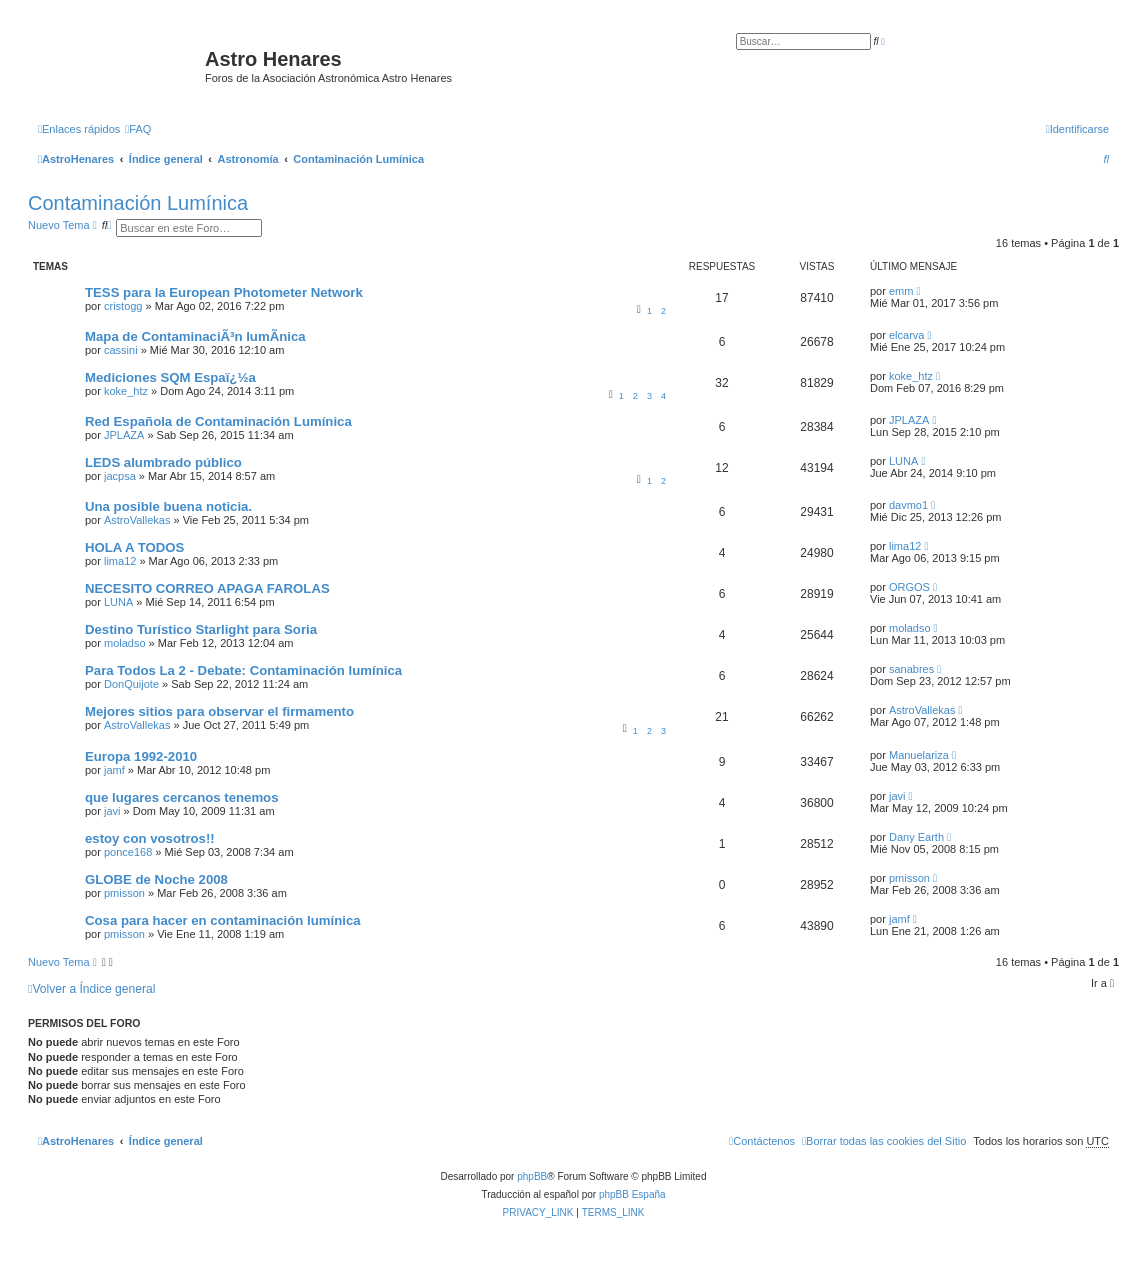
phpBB (532, 1176)
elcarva (906, 335)
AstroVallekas (137, 520)
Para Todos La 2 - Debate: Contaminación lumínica (243, 670)
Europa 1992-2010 (141, 756)
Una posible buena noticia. (168, 506)
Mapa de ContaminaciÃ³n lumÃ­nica (195, 336)
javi (112, 811)
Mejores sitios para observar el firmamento (219, 711)
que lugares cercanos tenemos (182, 797)
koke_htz (126, 391)
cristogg (123, 306)
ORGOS (909, 587)
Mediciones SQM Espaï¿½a (170, 377)
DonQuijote (131, 684)
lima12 (120, 561)
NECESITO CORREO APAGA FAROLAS (207, 588)
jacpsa (120, 476)
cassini (121, 350)
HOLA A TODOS (134, 547)
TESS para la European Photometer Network (224, 292)
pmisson (124, 893)
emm (901, 291)
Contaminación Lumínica (138, 203)
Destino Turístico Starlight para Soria (201, 629)
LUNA (903, 461)
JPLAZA (124, 435)
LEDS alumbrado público (163, 462)
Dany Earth (916, 837)
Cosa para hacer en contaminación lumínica (223, 920)
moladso (125, 643)
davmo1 (908, 505)
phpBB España (632, 1194)
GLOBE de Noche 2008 (156, 879)
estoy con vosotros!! (150, 838)
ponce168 (128, 852)
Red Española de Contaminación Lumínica (218, 421)
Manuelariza (919, 755)
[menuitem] (138, 129)
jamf (114, 770)
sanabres (911, 669)
